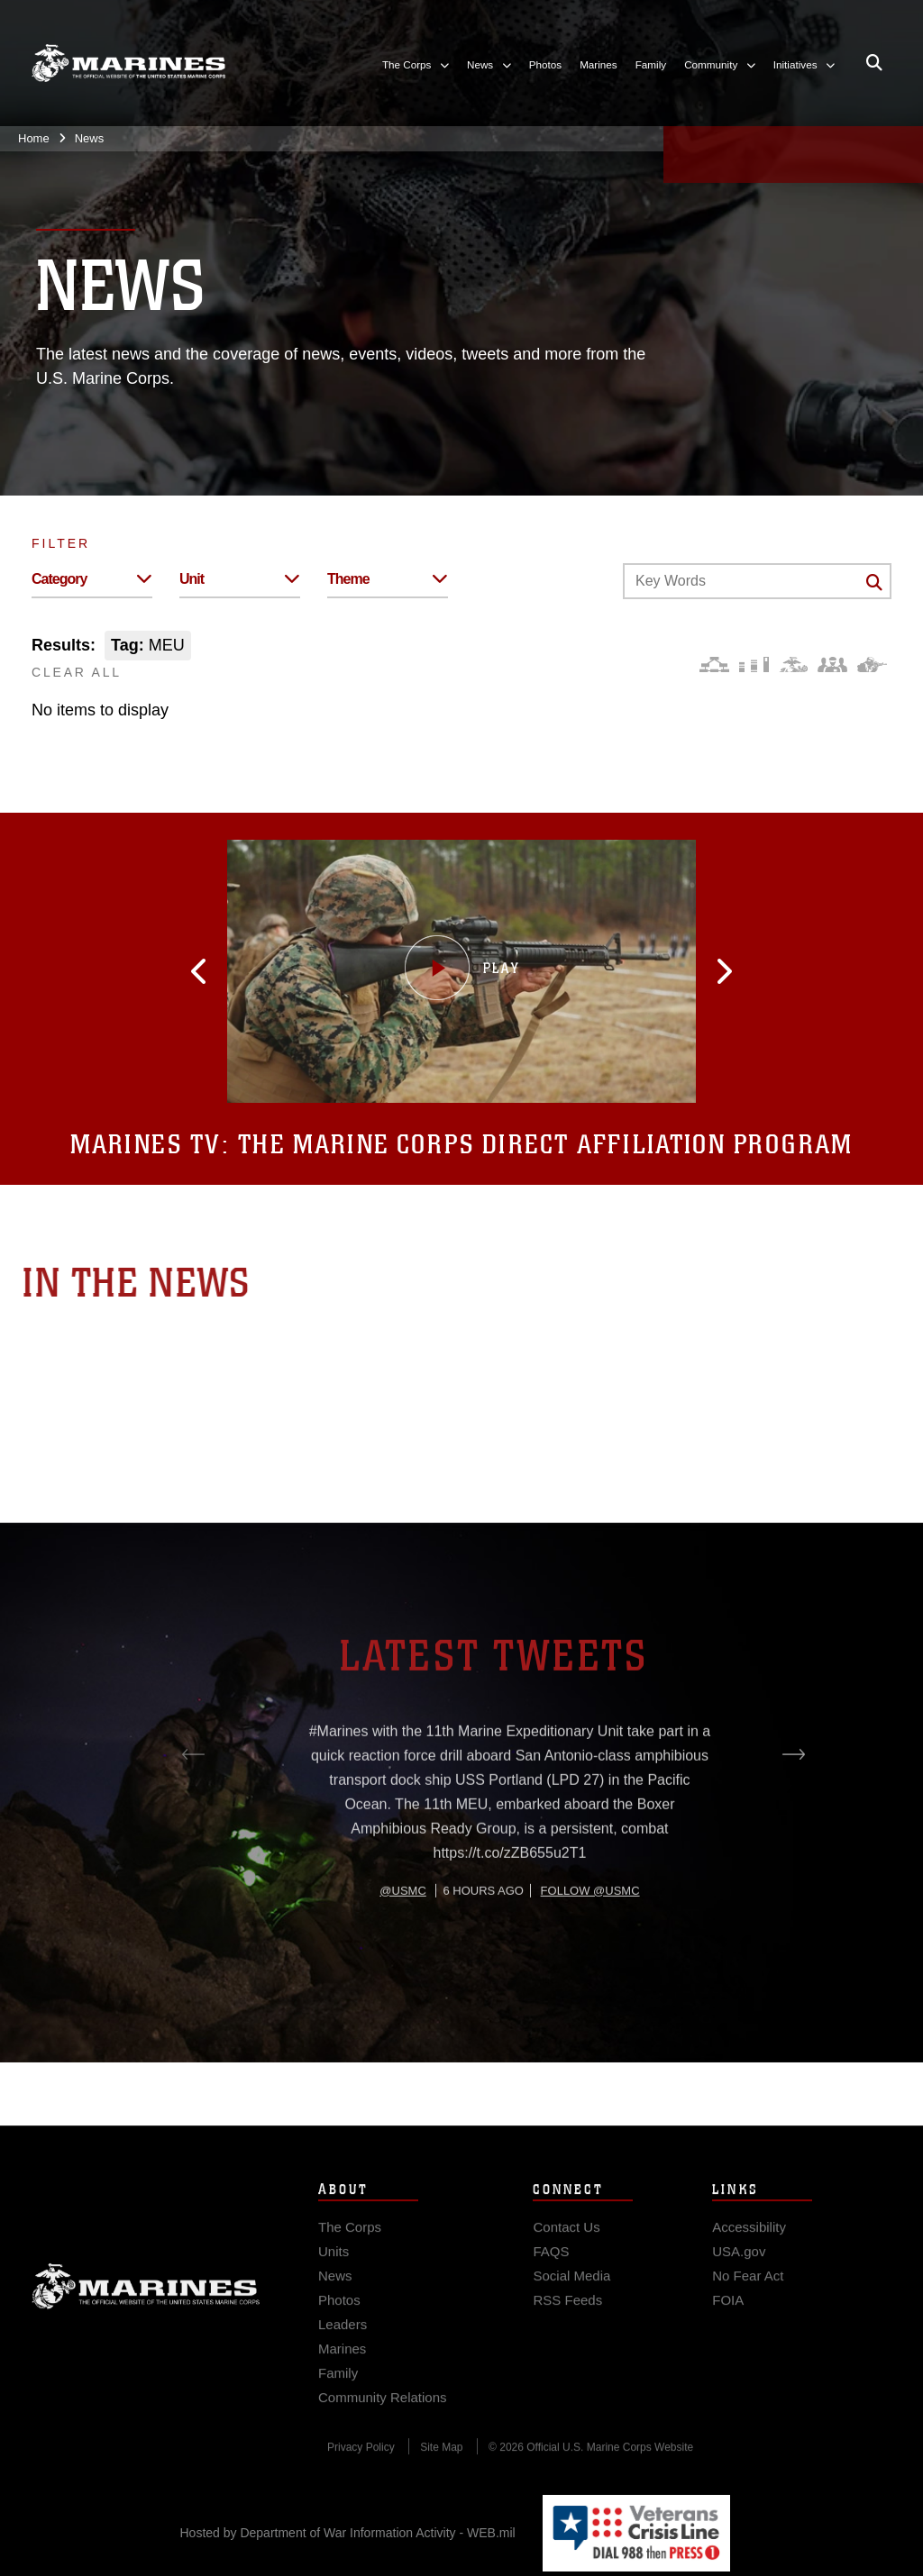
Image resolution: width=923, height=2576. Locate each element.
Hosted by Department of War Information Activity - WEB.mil (348, 2533)
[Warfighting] (872, 664)
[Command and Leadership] (832, 664)
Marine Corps (146, 2314)
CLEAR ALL (77, 672)
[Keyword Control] (757, 581)
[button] (253, 971)
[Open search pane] (874, 63)
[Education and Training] (754, 664)
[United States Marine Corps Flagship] (128, 63)
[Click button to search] (874, 582)
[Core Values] (793, 664)
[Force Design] (714, 664)
